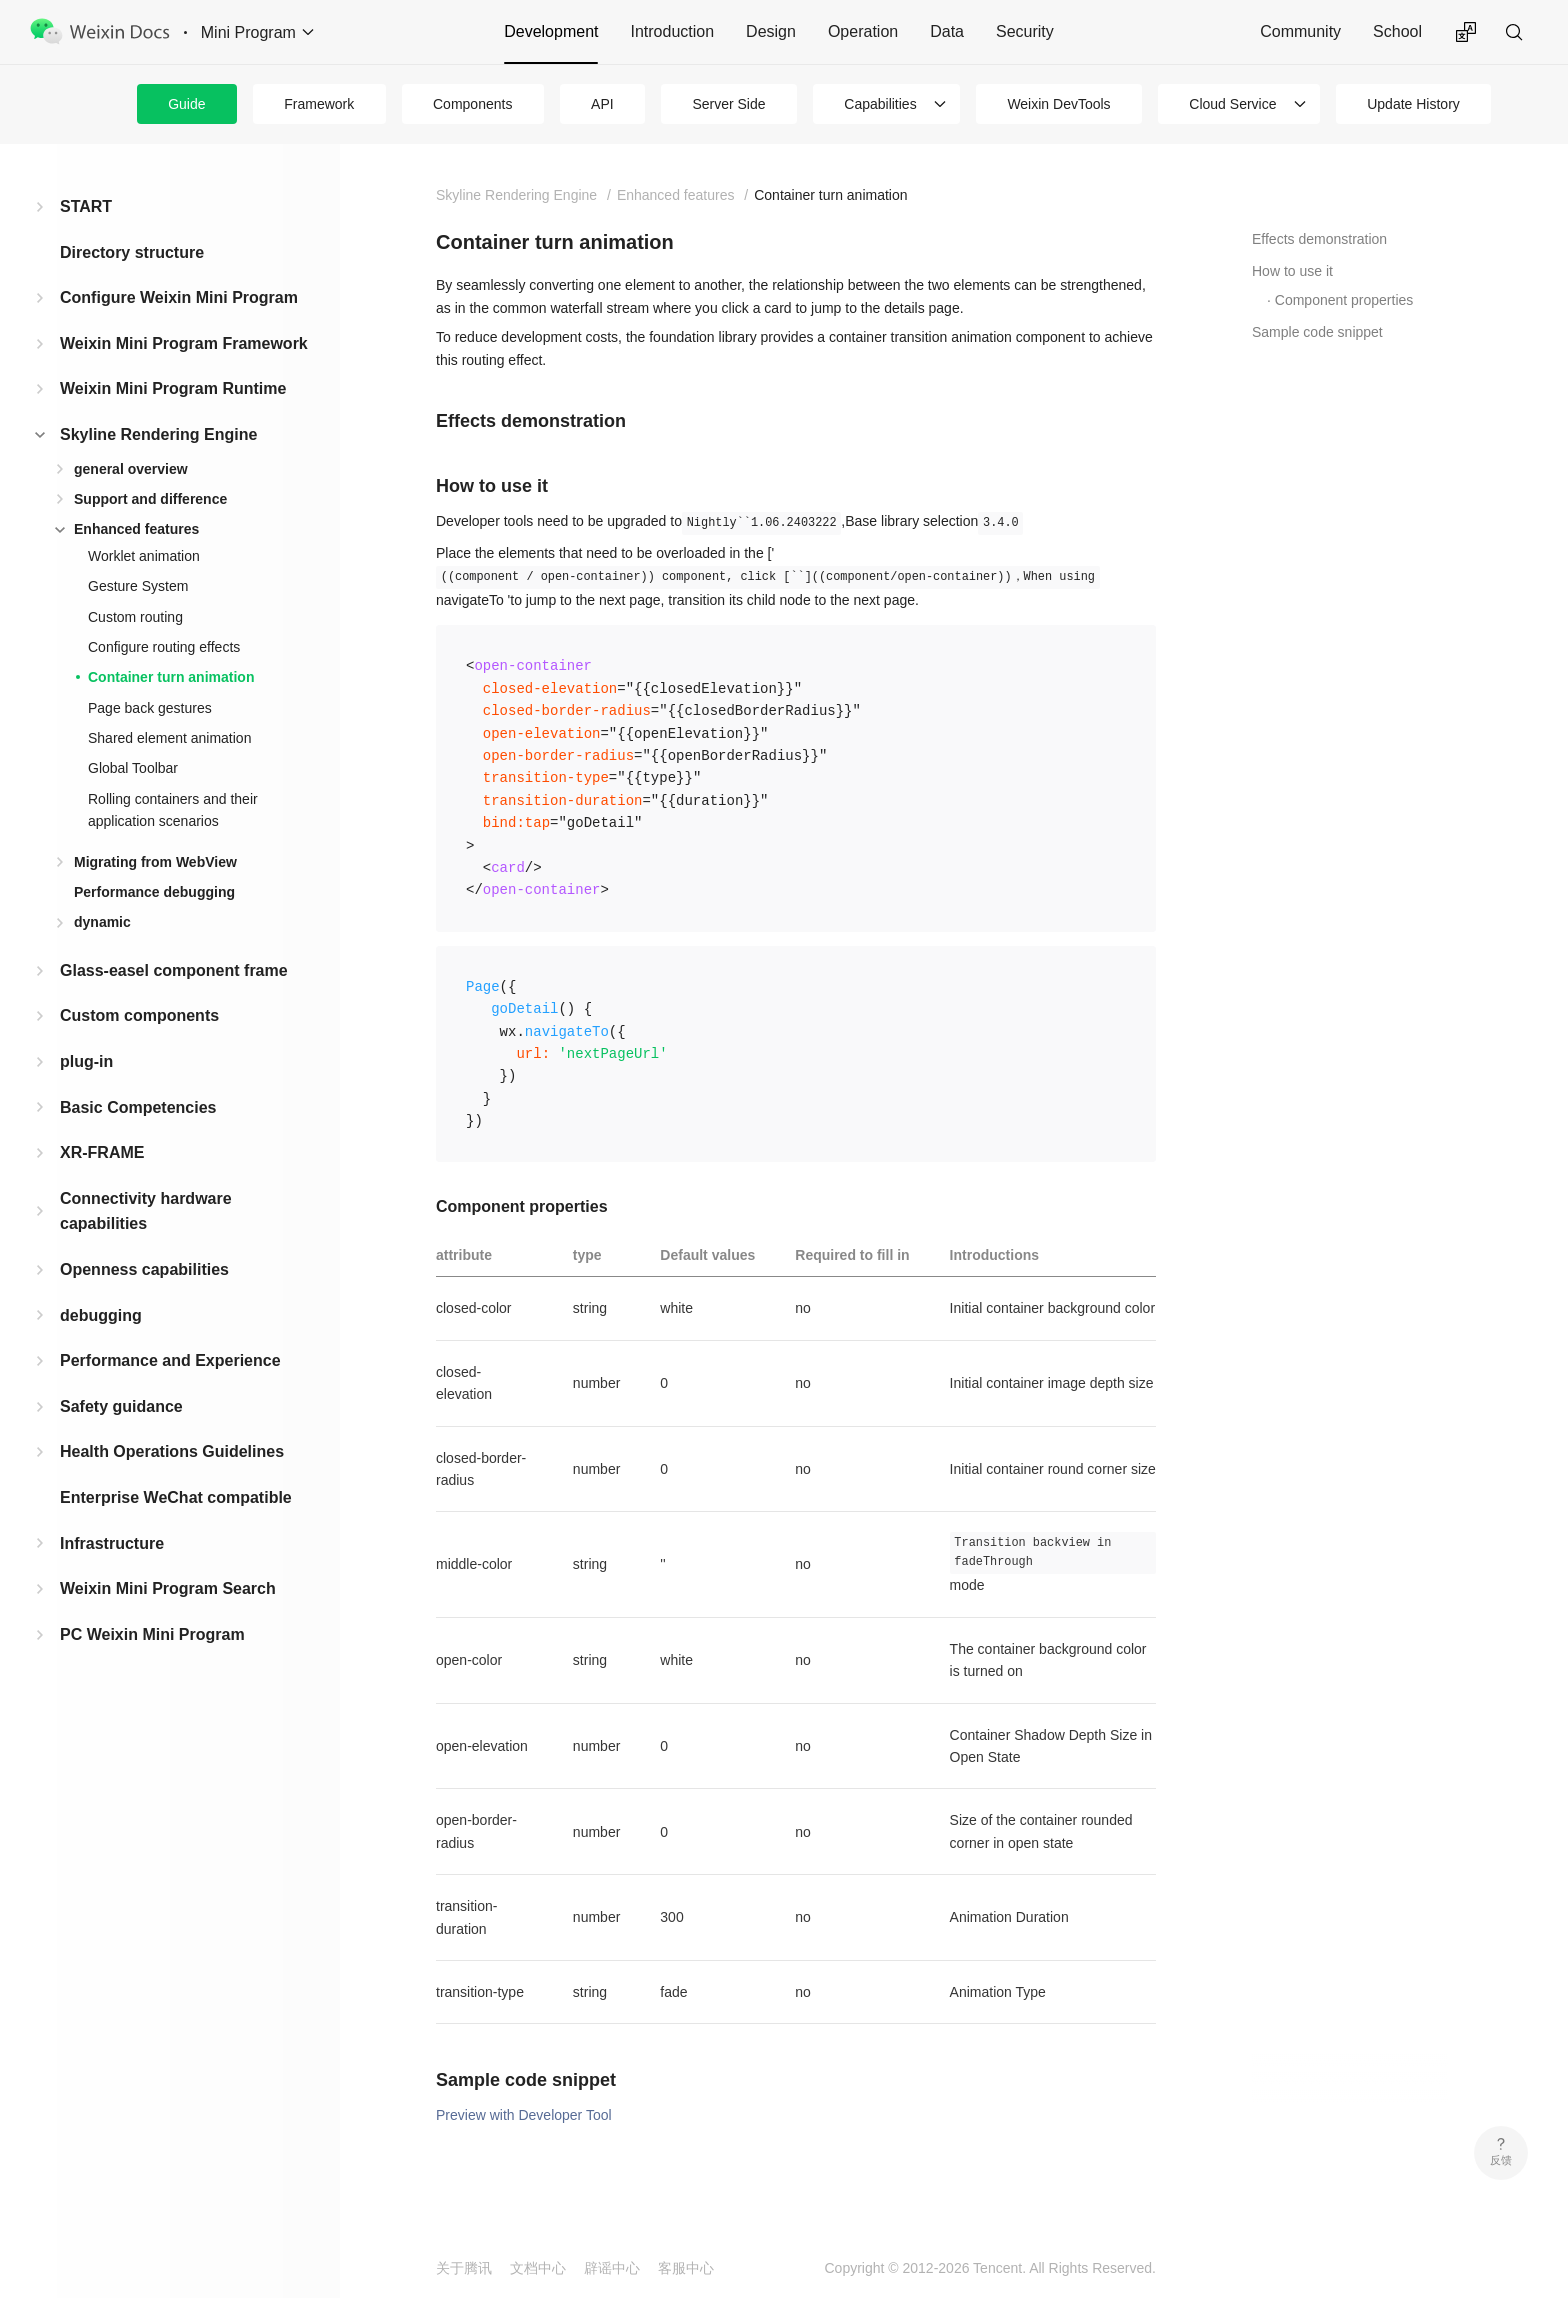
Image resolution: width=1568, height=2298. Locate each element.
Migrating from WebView (155, 862)
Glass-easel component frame (174, 970)
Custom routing (135, 617)
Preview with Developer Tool (524, 2115)
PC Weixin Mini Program (152, 1634)
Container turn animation (171, 677)
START (86, 206)
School (1397, 31)
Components (472, 104)
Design (771, 31)
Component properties (1344, 300)
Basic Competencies (138, 1107)
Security (1025, 31)
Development (551, 31)
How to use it (1292, 271)
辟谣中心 (612, 2268)
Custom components (139, 1015)
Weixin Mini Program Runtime (173, 388)
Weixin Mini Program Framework (184, 343)
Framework (319, 104)
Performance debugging (154, 892)
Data (947, 31)
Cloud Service (1232, 104)
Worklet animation (144, 556)
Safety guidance (121, 1406)
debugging (101, 1315)
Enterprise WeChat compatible (176, 1497)
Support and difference (150, 499)
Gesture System (138, 586)
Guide (186, 104)
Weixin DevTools (1058, 104)
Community (1300, 31)
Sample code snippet (1317, 332)
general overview (131, 469)
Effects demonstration (1319, 239)
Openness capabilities (144, 1269)
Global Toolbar (133, 768)
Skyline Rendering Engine (158, 434)
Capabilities (880, 104)
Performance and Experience (170, 1360)
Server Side (728, 104)
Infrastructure (112, 1543)
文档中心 (538, 2268)
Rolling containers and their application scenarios (173, 810)
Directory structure (132, 252)
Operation (863, 31)
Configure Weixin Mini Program (179, 297)
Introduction (672, 31)
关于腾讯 (464, 2268)
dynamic (102, 922)
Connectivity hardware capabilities (146, 1211)
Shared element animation (169, 738)
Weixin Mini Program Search (168, 1588)
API (602, 104)
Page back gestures (150, 708)
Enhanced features (136, 529)
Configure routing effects (164, 647)
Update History (1413, 104)
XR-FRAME (102, 1152)
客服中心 (686, 2268)
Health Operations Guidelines (172, 1451)
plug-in (86, 1061)
